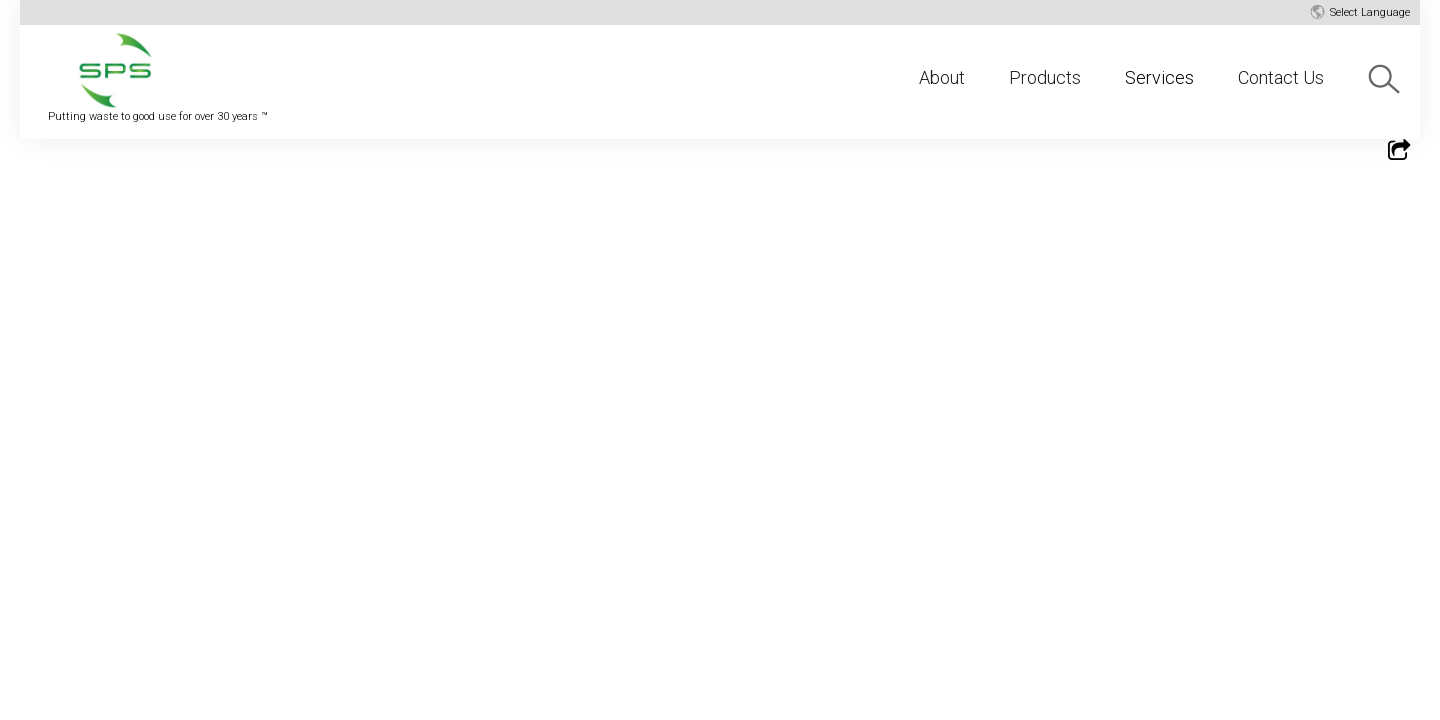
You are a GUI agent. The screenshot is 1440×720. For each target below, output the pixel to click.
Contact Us (1281, 77)
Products (1045, 77)
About (942, 77)
